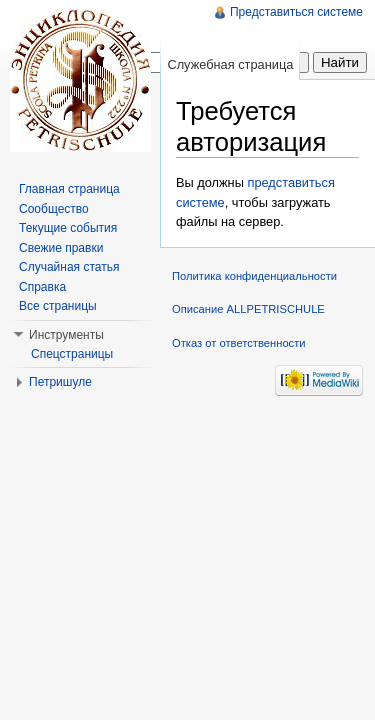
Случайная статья (69, 267)
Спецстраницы (72, 354)
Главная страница (69, 189)
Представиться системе (296, 12)
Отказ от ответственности (239, 343)
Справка (42, 287)
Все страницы (58, 306)
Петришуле (60, 382)
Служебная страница (230, 64)
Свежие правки (61, 248)
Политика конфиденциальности (254, 276)
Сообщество (54, 209)
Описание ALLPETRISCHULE (248, 309)
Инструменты (66, 335)
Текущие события (68, 228)
